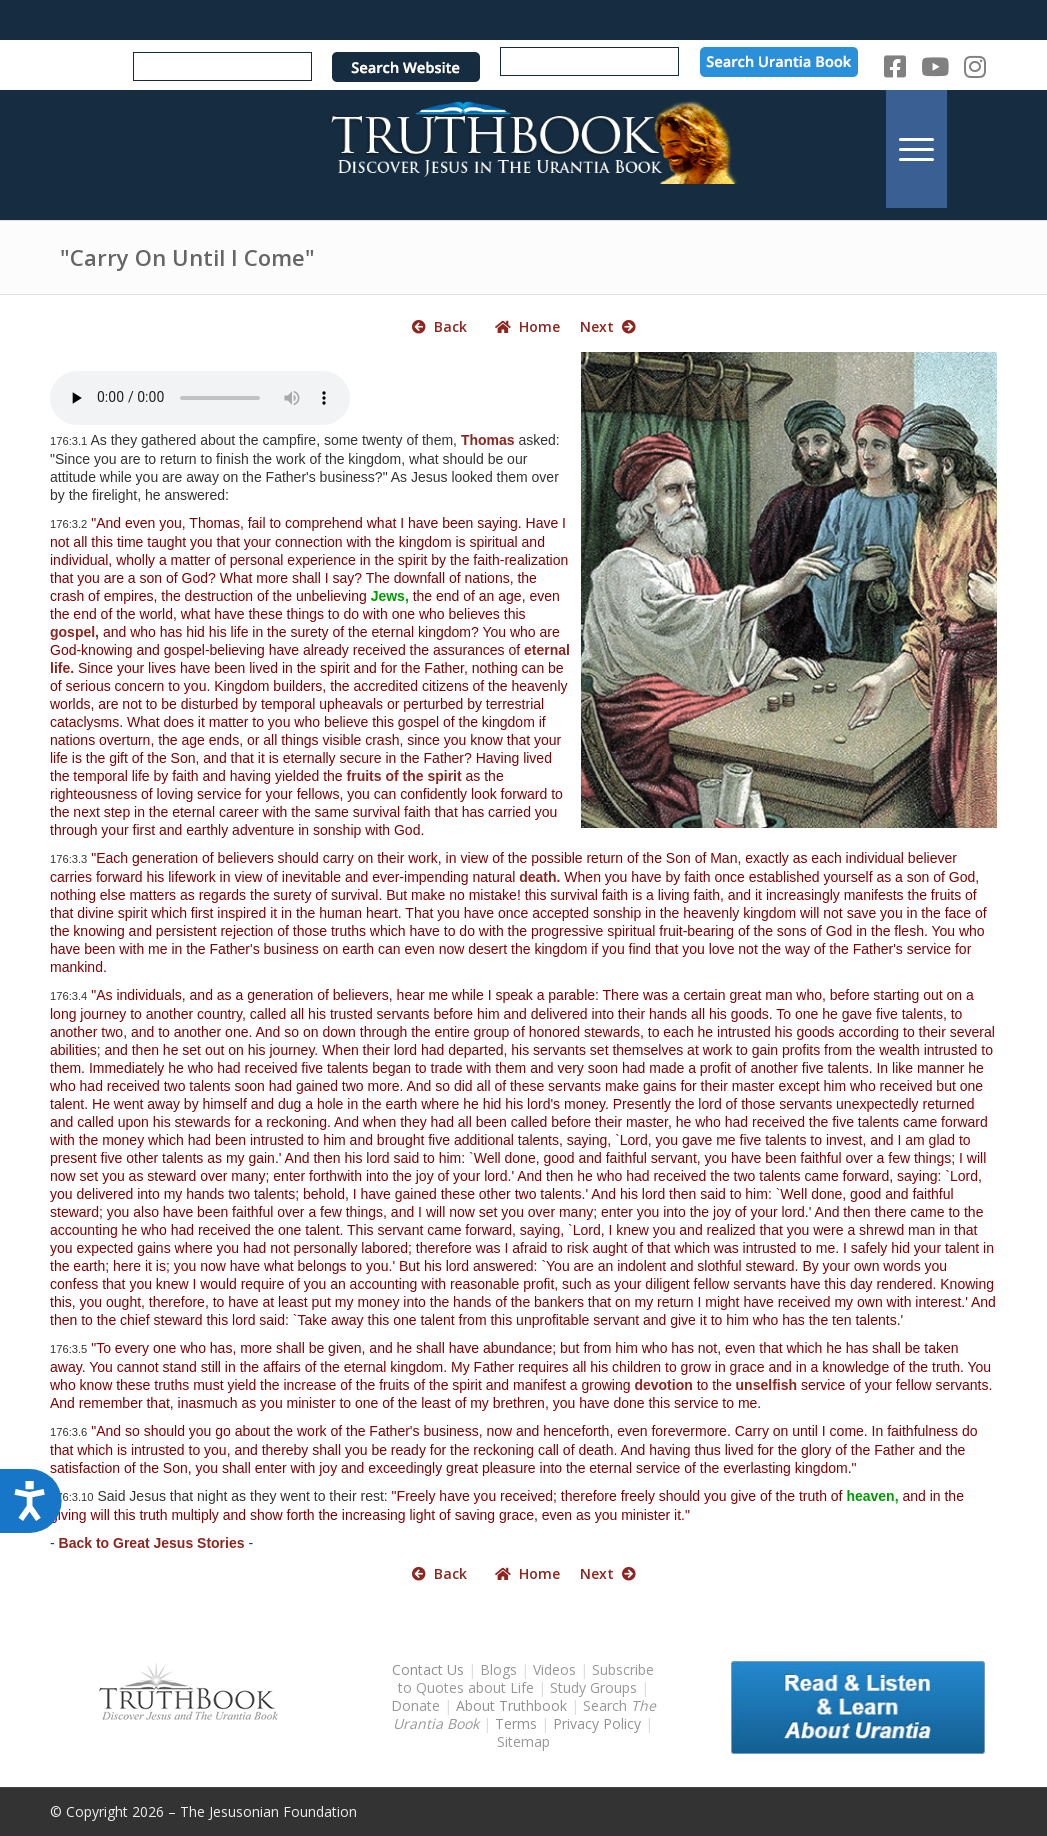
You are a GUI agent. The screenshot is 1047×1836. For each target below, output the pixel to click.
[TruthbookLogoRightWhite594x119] (524, 148)
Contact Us (428, 1669)
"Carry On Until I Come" (187, 257)
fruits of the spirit (404, 776)
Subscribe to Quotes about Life (526, 1678)
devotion (663, 1385)
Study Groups (595, 1687)
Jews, (390, 596)
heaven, (872, 1496)
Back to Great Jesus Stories (152, 1543)
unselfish (766, 1385)
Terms (516, 1723)
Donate (415, 1705)
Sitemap (523, 1741)
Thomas (488, 440)
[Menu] (916, 148)
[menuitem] (916, 148)
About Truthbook (511, 1705)
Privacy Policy (597, 1723)
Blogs (498, 1669)
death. (539, 877)
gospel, (74, 632)
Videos (554, 1669)
